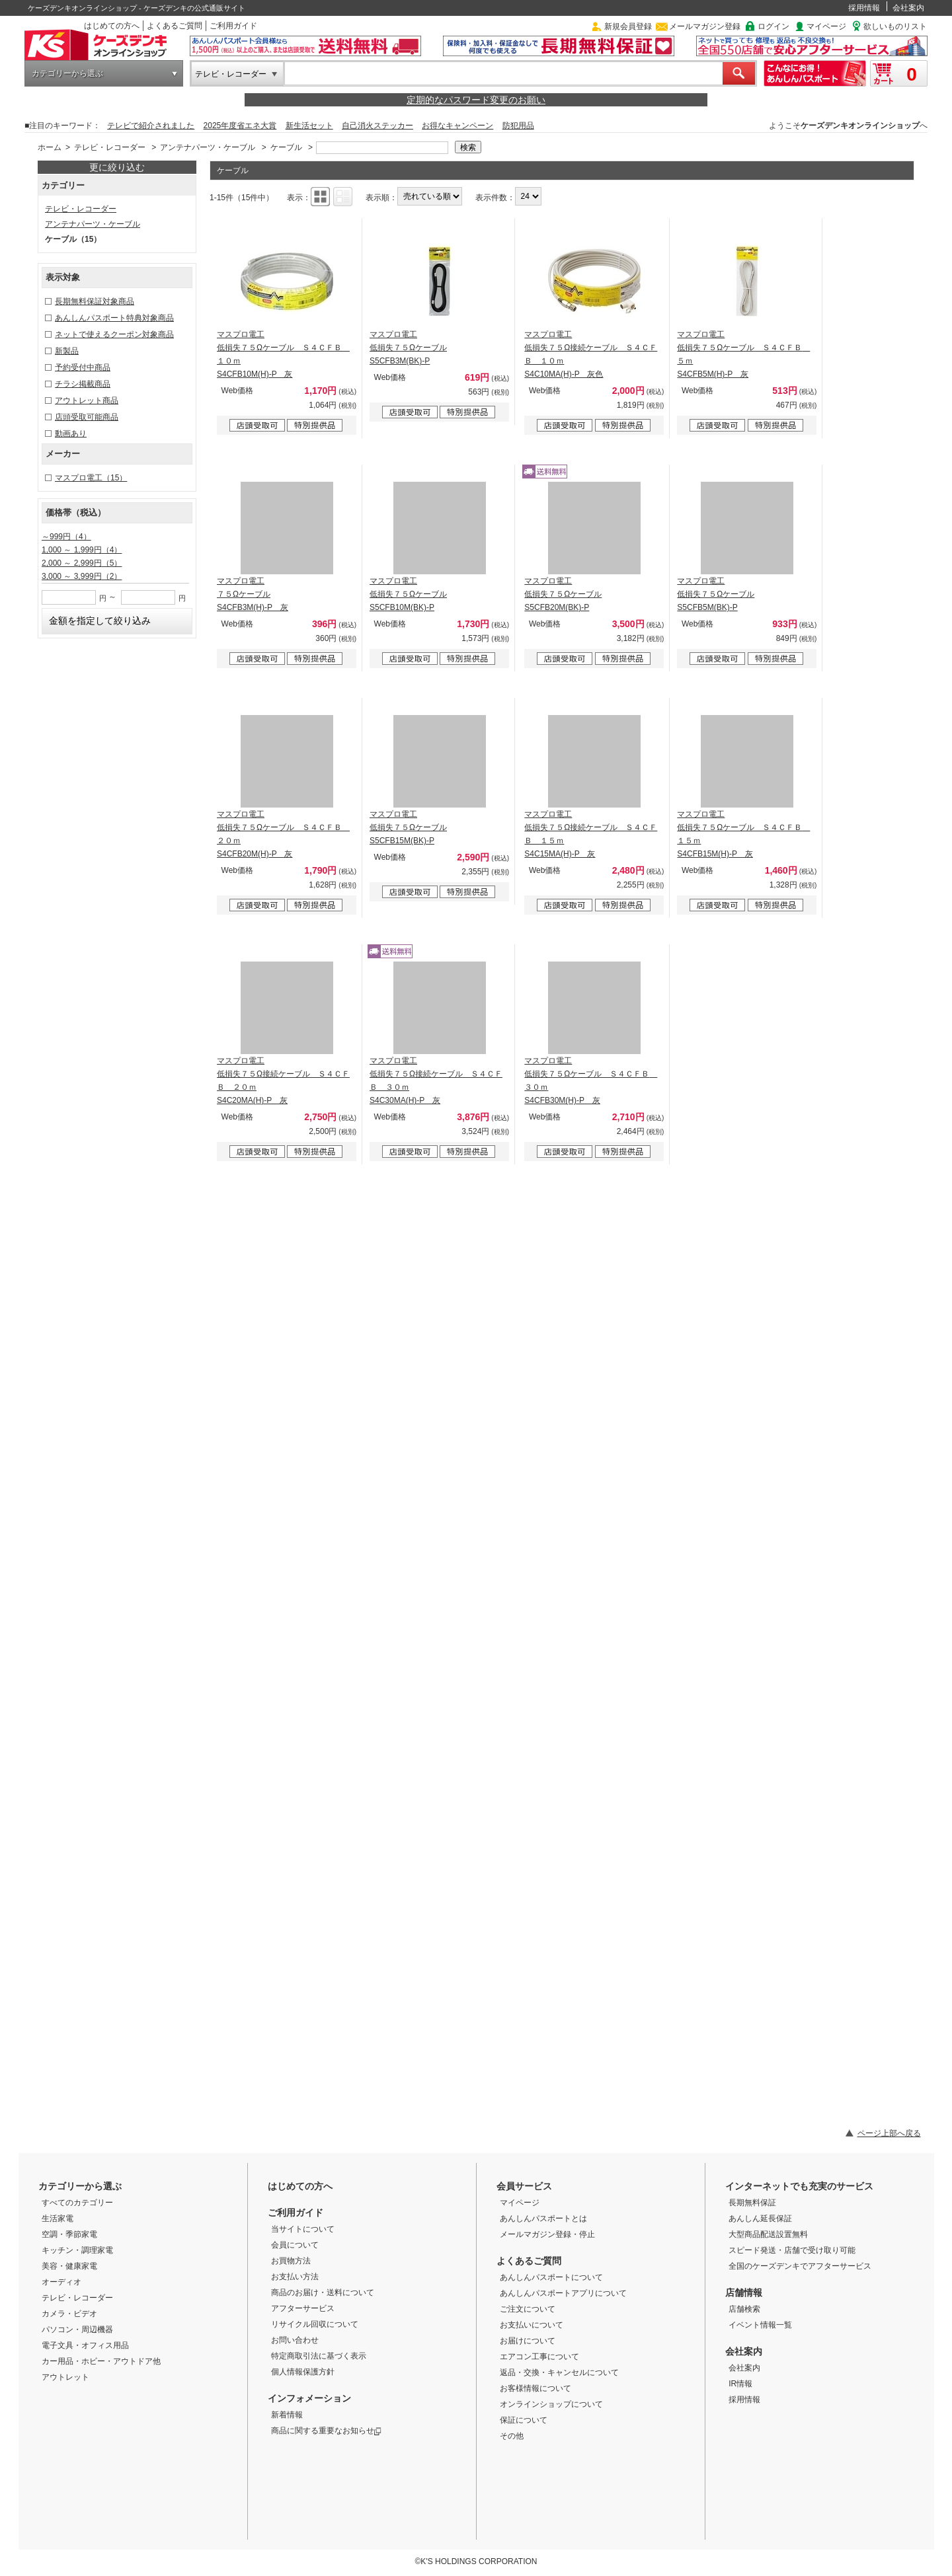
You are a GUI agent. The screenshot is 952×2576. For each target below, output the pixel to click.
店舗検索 (744, 2309)
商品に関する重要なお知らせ (326, 2430)
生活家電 (57, 2218)
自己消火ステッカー (377, 125)
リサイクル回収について (314, 2324)
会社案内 (908, 8)
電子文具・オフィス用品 (85, 2345)
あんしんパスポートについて (551, 2277)
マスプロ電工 (91, 477)
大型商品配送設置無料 (768, 2234)
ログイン (773, 26)
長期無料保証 (752, 2202)
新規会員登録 (628, 26)
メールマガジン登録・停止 (547, 2234)
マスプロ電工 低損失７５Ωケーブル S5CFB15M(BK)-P (408, 827)
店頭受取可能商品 (86, 417)
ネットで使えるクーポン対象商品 (114, 334)
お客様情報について (535, 2388)
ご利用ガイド (233, 25)
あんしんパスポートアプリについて (563, 2293)
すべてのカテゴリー (77, 2202)
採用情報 (864, 8)
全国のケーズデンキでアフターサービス (800, 2266)
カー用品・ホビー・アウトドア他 (101, 2361)
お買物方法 (291, 2260)
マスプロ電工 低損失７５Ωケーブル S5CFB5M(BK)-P (715, 594)
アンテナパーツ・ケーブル (207, 147)
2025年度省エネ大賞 (240, 125)
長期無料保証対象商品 (94, 301)
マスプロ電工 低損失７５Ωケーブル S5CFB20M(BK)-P (563, 594)
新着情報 (287, 2414)
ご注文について (527, 2309)
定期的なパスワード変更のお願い (476, 100)
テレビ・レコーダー (230, 74)
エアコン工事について (539, 2356)
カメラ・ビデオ (69, 2313)
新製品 (67, 351)
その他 (512, 2436)
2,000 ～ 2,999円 (82, 563)
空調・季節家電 (69, 2234)
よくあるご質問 (174, 25)
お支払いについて (531, 2325)
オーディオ (61, 2282)
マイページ (826, 26)
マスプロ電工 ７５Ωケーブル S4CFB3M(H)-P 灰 (252, 594)
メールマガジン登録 (704, 26)
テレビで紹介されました (150, 125)
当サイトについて (303, 2229)
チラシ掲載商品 (82, 384)
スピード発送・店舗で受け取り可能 (792, 2250)
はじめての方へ (111, 25)
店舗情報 (743, 2292)
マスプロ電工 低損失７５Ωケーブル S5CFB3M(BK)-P (408, 347)
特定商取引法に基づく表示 (318, 2356)
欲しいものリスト (895, 26)
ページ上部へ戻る (889, 2133)
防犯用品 (518, 125)
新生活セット (309, 125)
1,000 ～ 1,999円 (82, 549)
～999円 (66, 536)
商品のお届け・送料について (322, 2292)
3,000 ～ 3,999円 (82, 576)
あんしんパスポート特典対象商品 (114, 317)
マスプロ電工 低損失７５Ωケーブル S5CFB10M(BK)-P (408, 594)
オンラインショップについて (551, 2404)
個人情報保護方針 (303, 2371)
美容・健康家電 (69, 2266)
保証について (523, 2420)
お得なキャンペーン (457, 125)
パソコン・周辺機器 (77, 2329)
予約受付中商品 (82, 367)
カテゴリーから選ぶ (67, 73)
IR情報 (740, 2383)
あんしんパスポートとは (543, 2218)
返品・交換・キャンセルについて (559, 2372)
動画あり (71, 433)
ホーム (49, 147)
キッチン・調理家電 (77, 2250)
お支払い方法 (295, 2276)
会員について (295, 2245)
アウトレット (65, 2377)
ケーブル (286, 147)
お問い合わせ (295, 2340)
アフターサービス (303, 2308)
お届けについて (527, 2340)
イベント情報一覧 (760, 2325)
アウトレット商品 (86, 400)
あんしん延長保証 (760, 2218)
